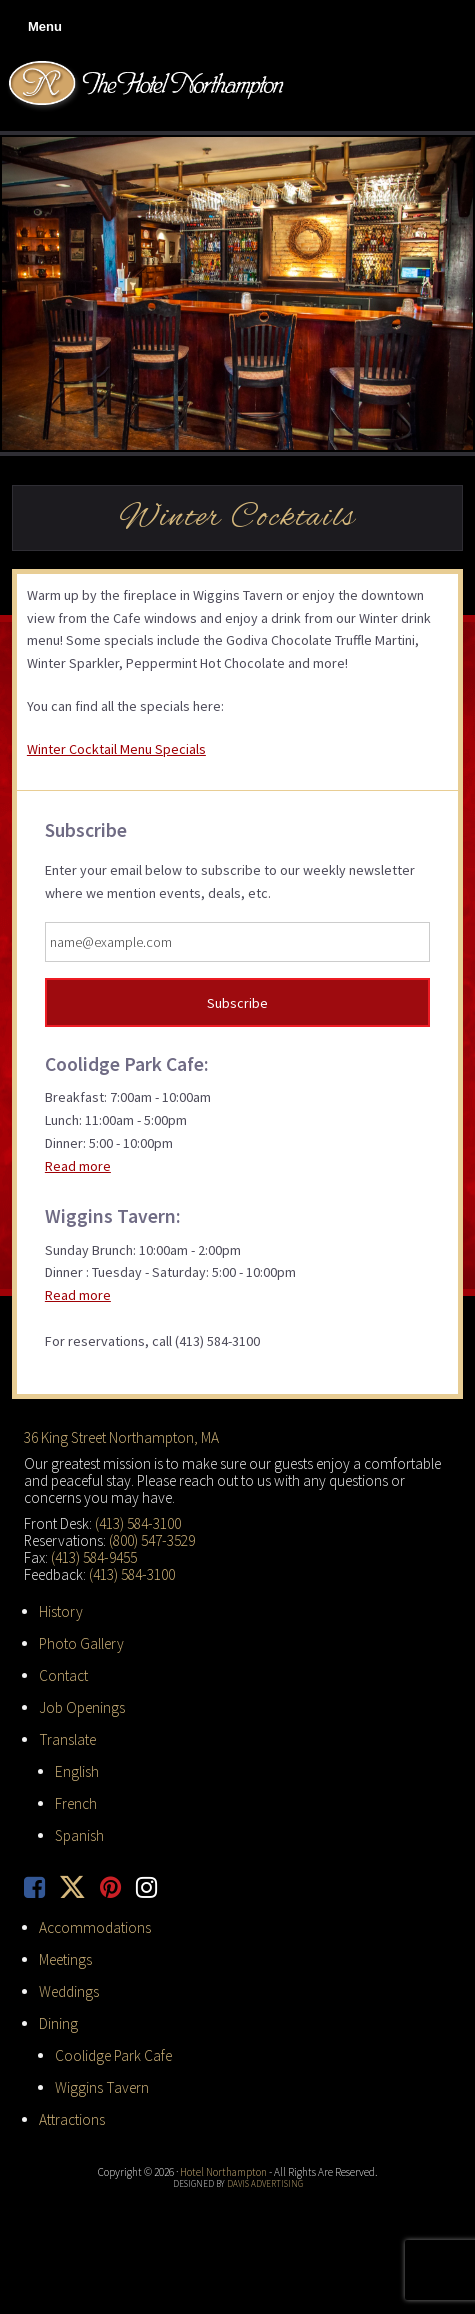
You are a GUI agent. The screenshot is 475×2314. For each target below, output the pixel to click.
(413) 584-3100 (138, 1523)
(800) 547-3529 (152, 1540)
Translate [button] (67, 1739)
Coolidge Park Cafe (113, 2055)
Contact (63, 1675)
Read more (78, 1166)
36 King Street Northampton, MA (121, 1437)
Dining (58, 2023)
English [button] (77, 1771)
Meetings (65, 1959)
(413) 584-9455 (94, 1557)
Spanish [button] (79, 1835)
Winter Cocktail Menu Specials (116, 749)
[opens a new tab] (42, 1887)
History (61, 1611)
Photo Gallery (81, 1643)
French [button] (76, 1803)
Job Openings (82, 1707)
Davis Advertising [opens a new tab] (265, 2183)
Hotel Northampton (149, 85)
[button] (41, 27)
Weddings (69, 1991)
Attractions (72, 2119)
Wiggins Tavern (102, 2087)
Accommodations (95, 1927)
